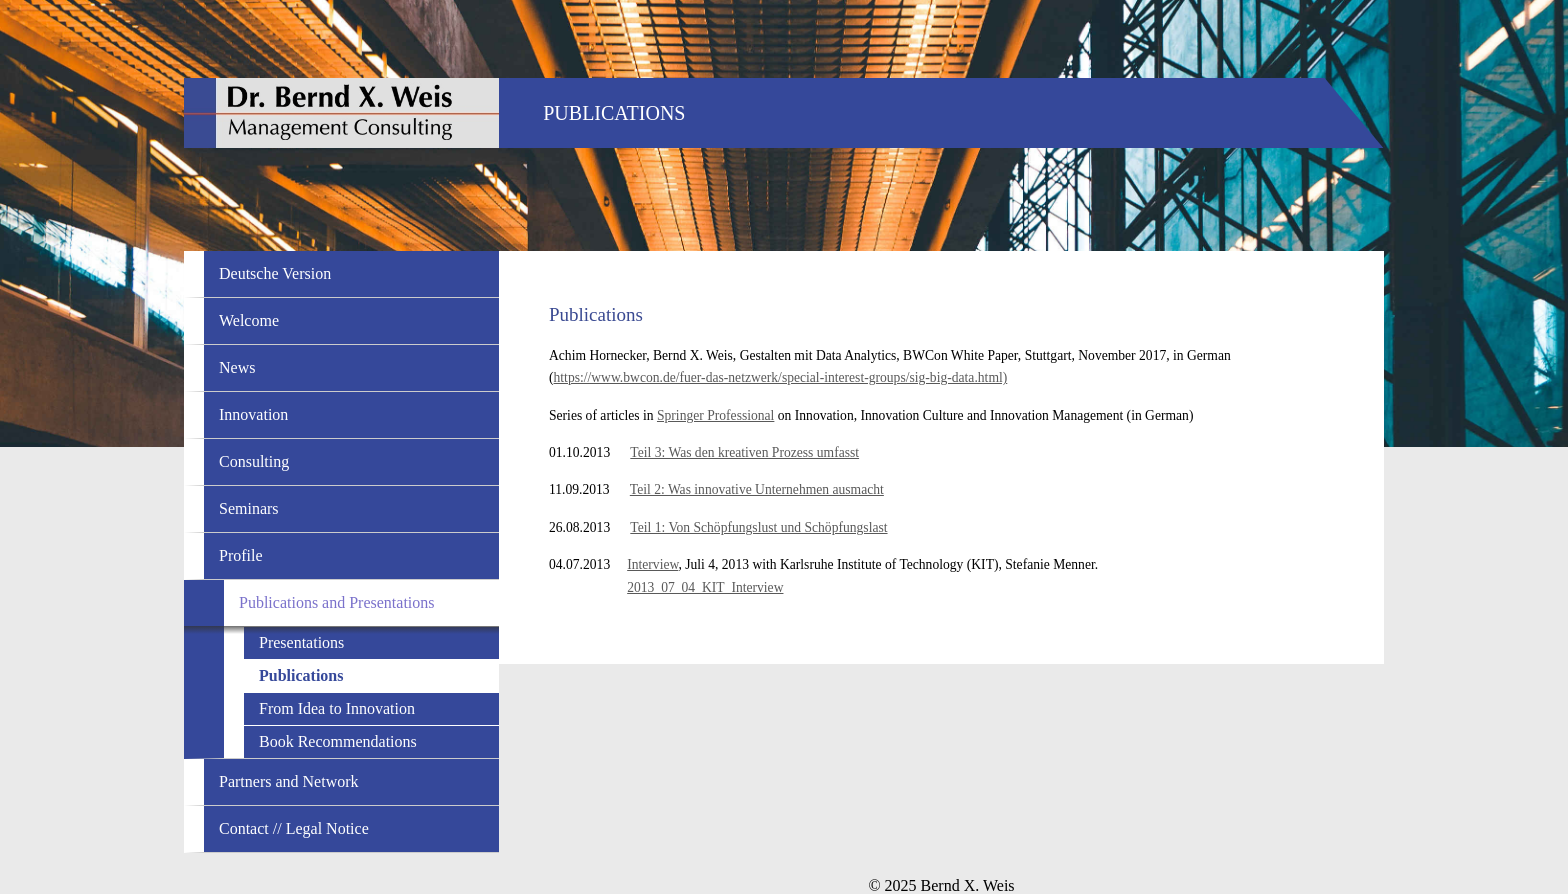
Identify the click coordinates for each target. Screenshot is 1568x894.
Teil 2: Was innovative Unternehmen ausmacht (757, 489)
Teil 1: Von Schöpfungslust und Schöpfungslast (758, 527)
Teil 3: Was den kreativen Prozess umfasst (744, 452)
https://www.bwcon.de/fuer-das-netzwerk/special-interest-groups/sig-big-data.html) (781, 377)
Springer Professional (715, 415)
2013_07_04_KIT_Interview (705, 587)
